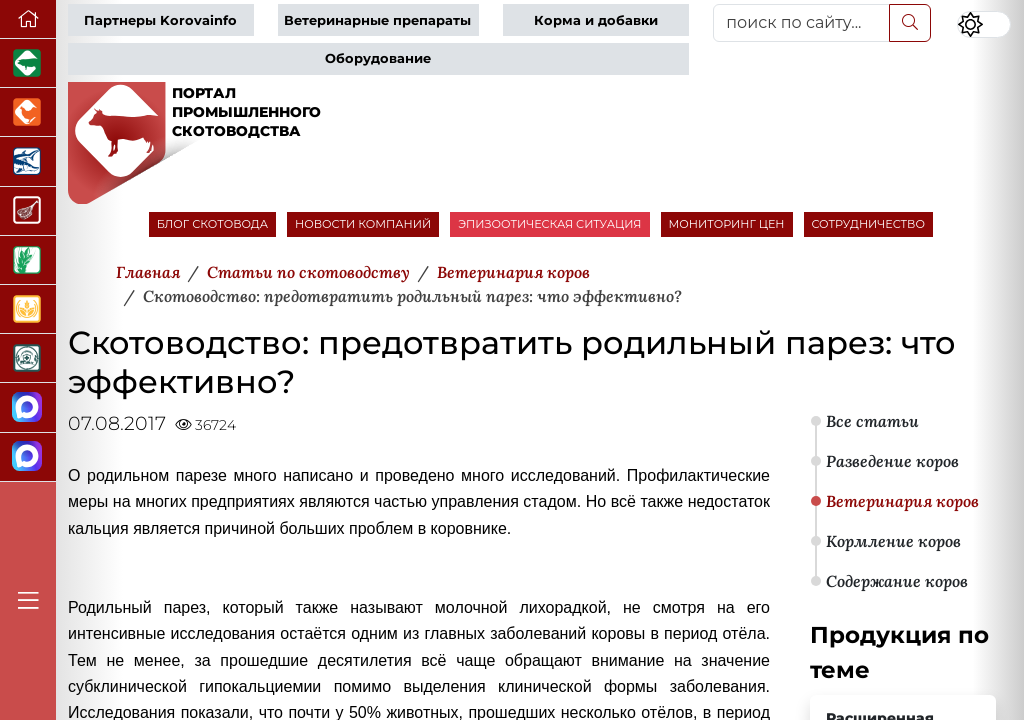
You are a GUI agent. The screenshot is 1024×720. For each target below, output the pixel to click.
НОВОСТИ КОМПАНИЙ (363, 224)
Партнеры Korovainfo (160, 20)
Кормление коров (893, 541)
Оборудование (378, 58)
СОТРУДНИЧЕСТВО (869, 224)
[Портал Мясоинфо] (28, 211)
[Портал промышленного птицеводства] (28, 112)
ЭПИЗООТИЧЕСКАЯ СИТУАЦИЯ (549, 224)
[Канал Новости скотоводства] (28, 407)
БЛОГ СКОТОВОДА (212, 224)
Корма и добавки (596, 20)
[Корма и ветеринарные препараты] (28, 358)
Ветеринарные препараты (377, 20)
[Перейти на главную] (28, 19)
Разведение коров (892, 461)
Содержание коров (897, 581)
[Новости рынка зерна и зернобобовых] (28, 260)
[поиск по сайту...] (801, 23)
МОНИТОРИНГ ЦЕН (727, 224)
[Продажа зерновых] (28, 309)
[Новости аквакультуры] (28, 161)
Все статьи (872, 421)
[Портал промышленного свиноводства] (28, 63)
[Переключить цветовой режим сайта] (984, 24)
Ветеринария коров (902, 501)
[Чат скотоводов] (28, 457)
